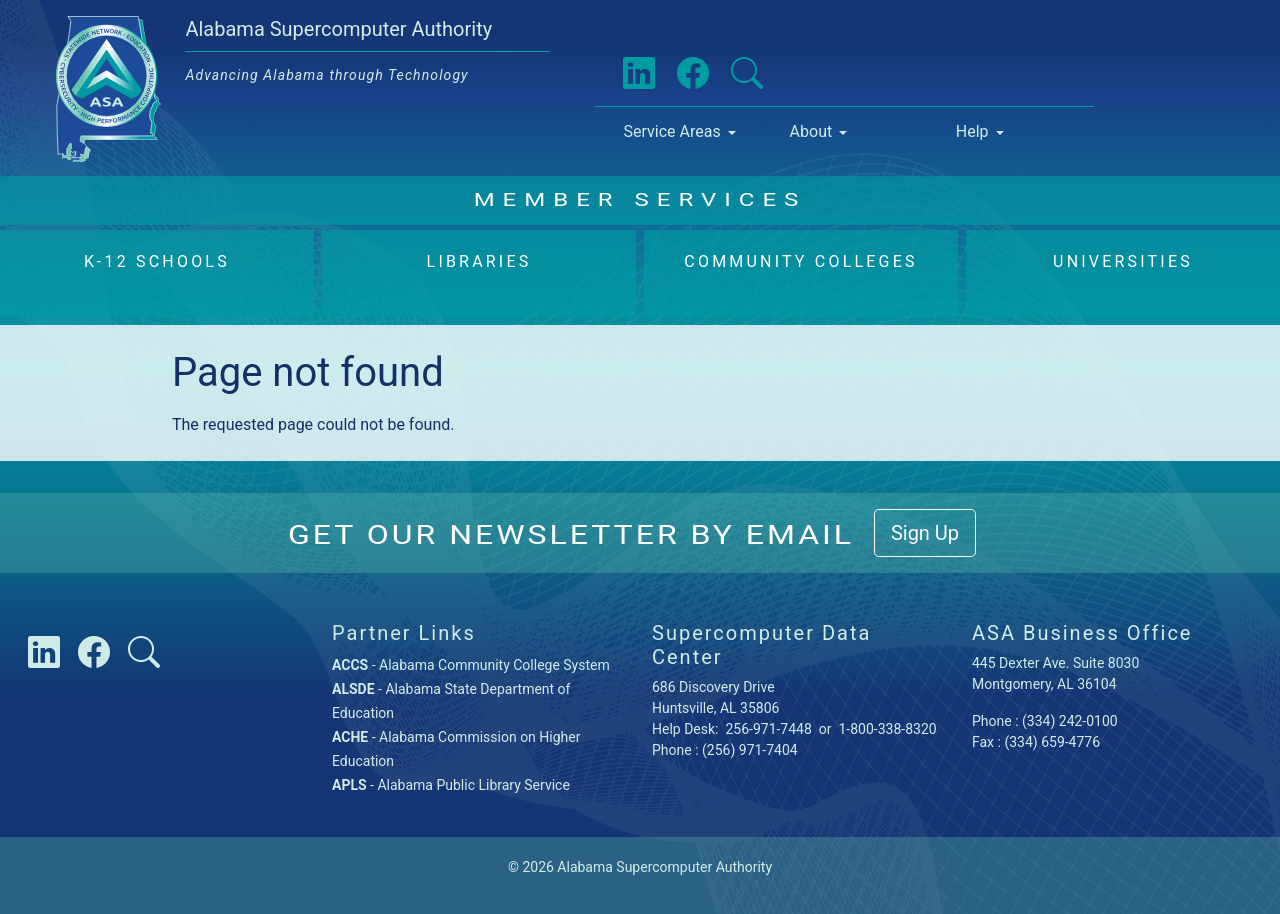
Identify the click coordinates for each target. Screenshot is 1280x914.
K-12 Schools (157, 261)
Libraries (479, 261)
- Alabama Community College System (471, 665)
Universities (1123, 261)
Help (972, 131)
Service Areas (671, 131)
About (811, 131)
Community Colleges (800, 261)
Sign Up (925, 533)
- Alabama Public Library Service (451, 785)
